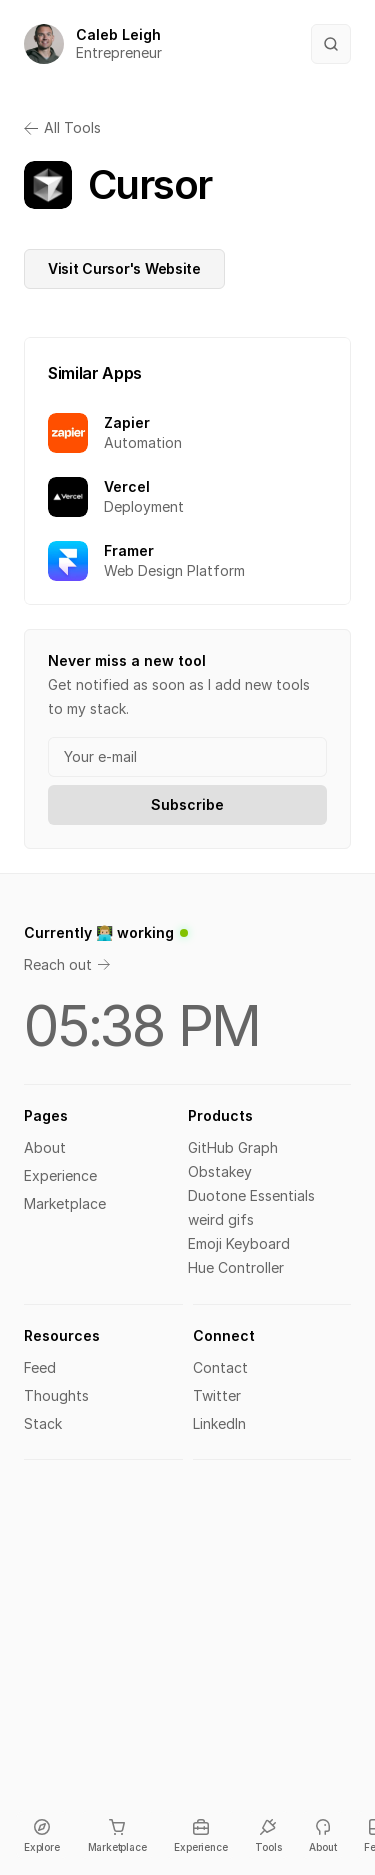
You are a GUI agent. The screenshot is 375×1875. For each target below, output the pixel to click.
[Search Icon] (331, 44)
